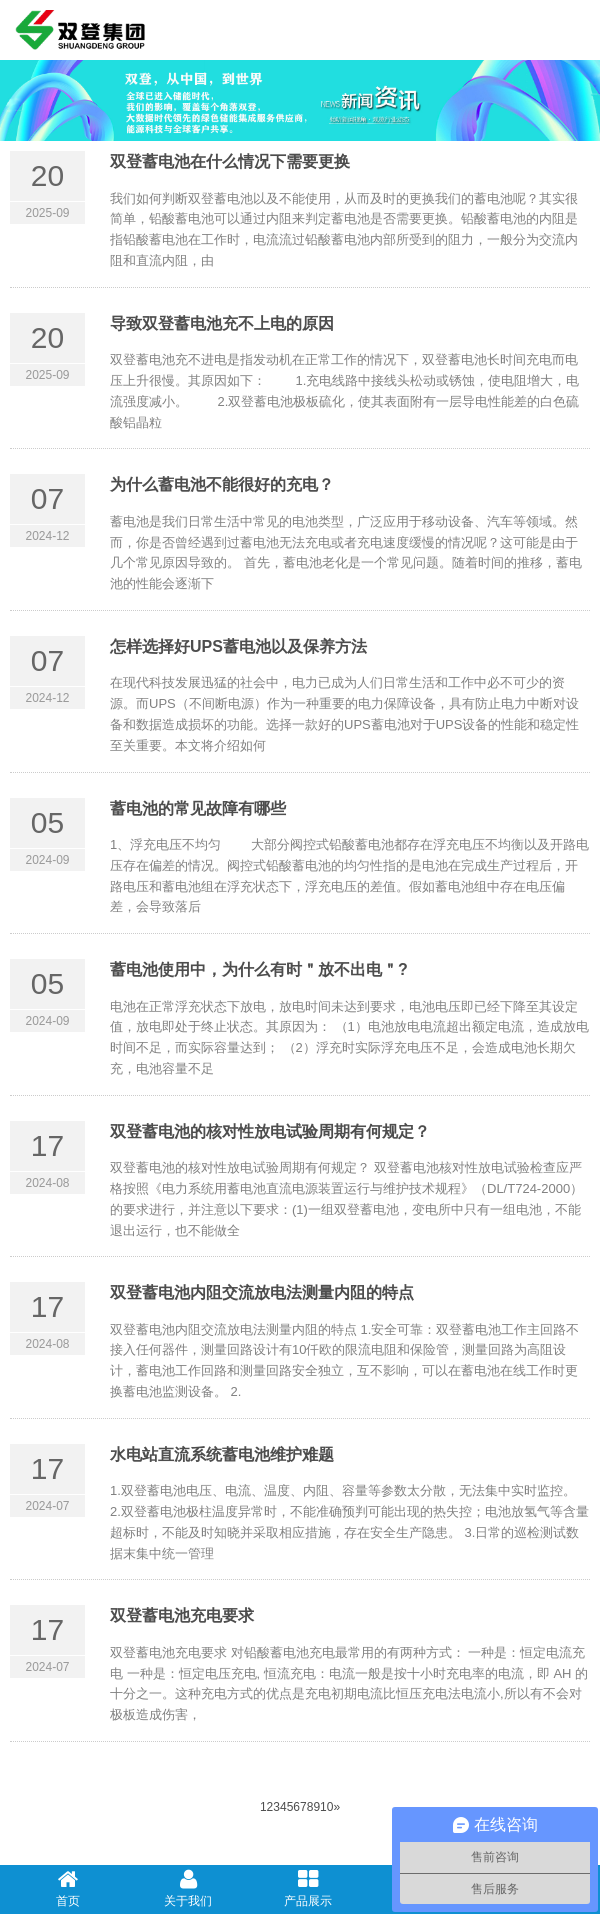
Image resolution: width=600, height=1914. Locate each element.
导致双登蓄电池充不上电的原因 (222, 323)
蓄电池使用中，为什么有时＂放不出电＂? (259, 969)
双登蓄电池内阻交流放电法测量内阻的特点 (262, 1292)
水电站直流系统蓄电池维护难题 (222, 1454)
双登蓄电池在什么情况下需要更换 (230, 161)
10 (326, 1807)
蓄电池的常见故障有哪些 (198, 808)
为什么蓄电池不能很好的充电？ (222, 484)
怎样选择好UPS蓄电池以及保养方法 (238, 646)
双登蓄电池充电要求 (182, 1615)
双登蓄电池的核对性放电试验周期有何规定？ (270, 1131)
